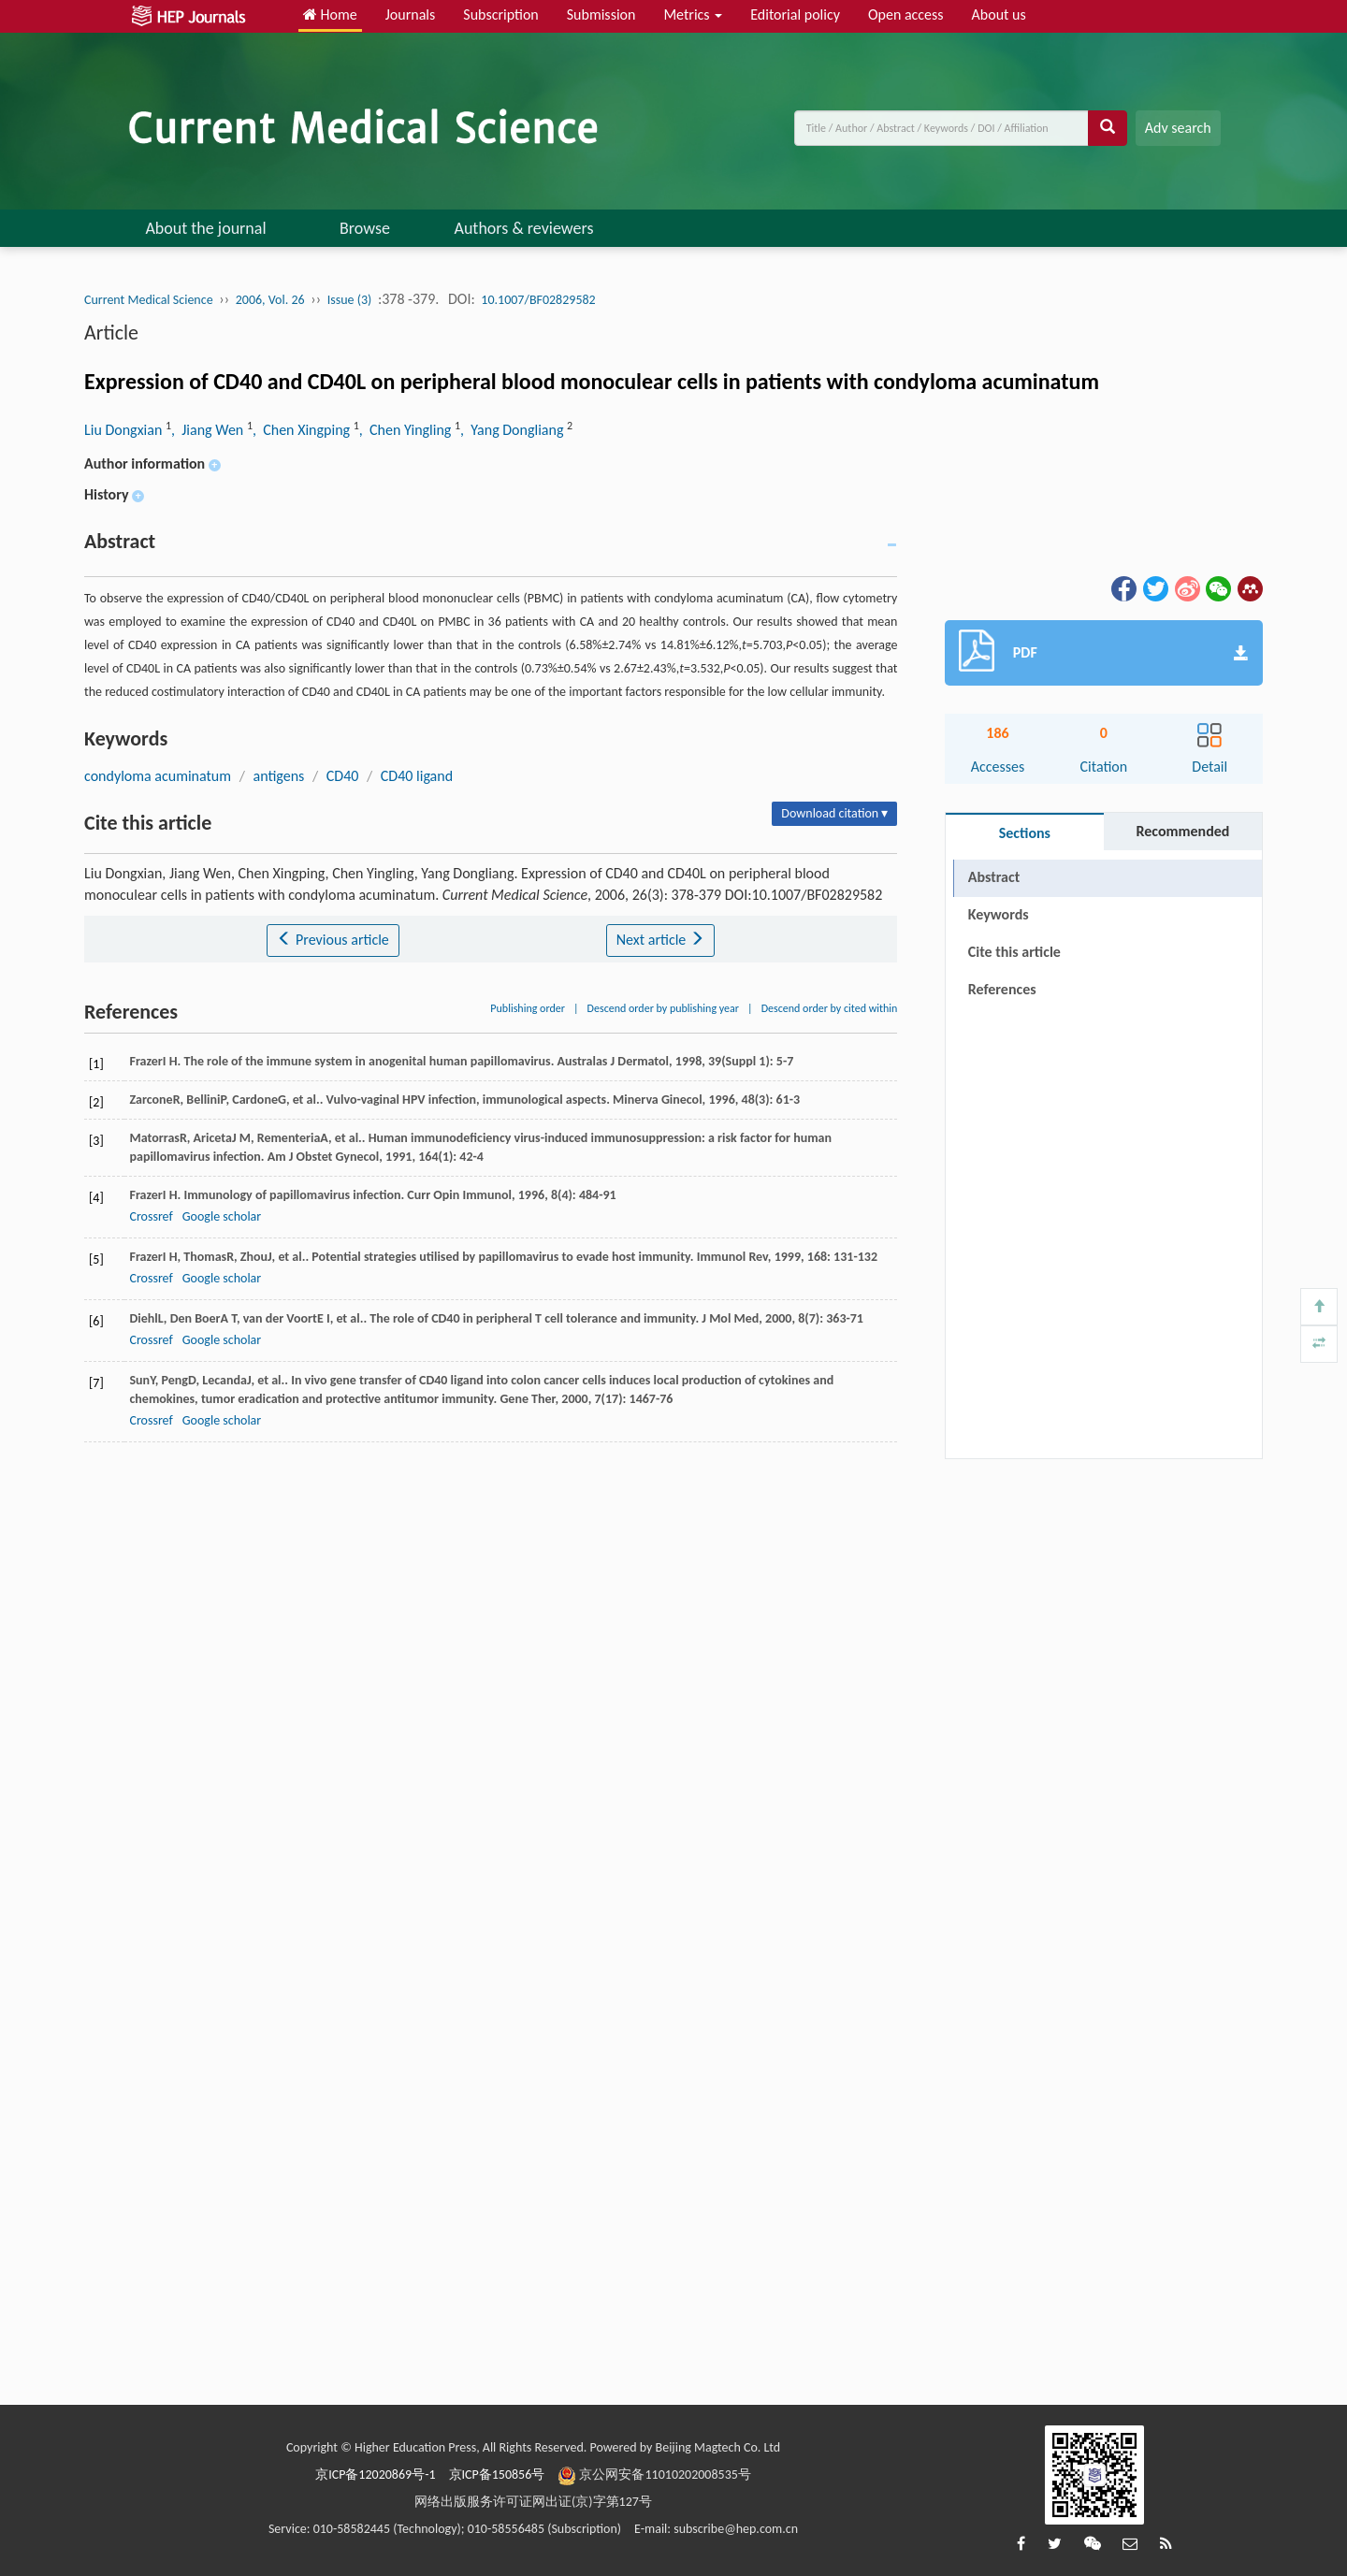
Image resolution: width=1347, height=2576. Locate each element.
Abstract (994, 877)
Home (330, 14)
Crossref (150, 1216)
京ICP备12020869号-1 (375, 2474)
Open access (906, 14)
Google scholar (221, 1216)
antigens (279, 776)
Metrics (692, 14)
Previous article (332, 939)
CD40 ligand (417, 776)
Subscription (500, 14)
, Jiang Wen (209, 430)
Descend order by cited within (829, 1008)
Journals (410, 14)
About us (999, 14)
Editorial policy (795, 14)
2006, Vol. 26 (270, 300)
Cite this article (1014, 952)
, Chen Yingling (407, 430)
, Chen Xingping (303, 430)
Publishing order (527, 1008)
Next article (660, 939)
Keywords (998, 914)
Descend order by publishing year (663, 1008)
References (1002, 989)
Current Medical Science (148, 300)
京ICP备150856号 (497, 2474)
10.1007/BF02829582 (538, 300)
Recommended (1182, 831)
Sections (1024, 833)
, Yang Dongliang (513, 430)
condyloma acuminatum (157, 776)
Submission (601, 14)
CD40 (342, 776)
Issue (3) (349, 300)
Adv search (1178, 128)
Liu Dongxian (125, 430)
